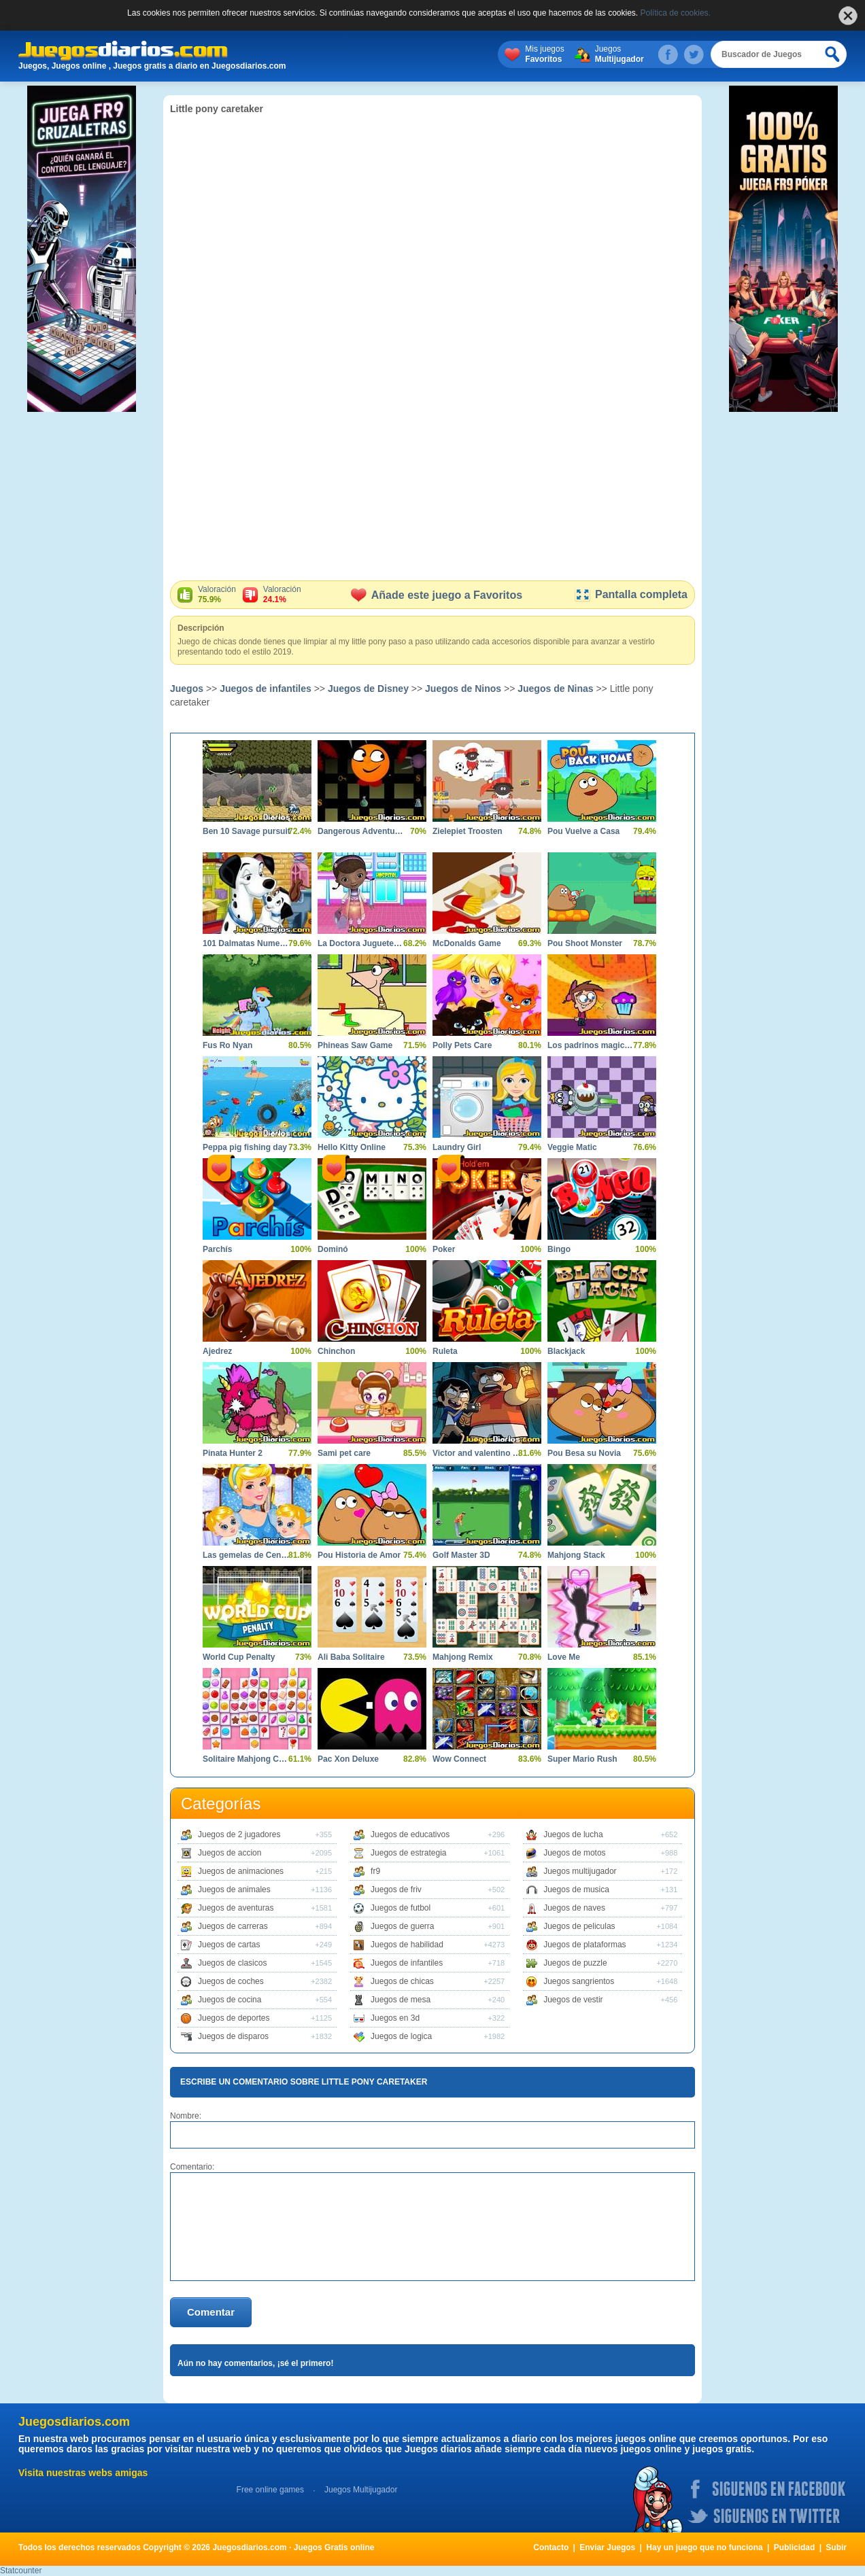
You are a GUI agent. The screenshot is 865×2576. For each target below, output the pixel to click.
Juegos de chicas (402, 1981)
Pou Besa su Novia (584, 1453)
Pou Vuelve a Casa (583, 831)
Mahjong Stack (576, 1555)
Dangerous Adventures (362, 831)
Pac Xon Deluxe (348, 1759)
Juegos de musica (576, 1889)
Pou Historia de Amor (359, 1555)
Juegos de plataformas (584, 1944)
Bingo (559, 1249)
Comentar (211, 2312)
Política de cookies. (676, 13)
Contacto (551, 2547)
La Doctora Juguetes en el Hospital (362, 943)
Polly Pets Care (462, 1045)
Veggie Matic (572, 1147)
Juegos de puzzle (575, 1963)
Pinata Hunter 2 (232, 1453)
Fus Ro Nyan (227, 1045)
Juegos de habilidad (407, 1944)
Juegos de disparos (233, 2036)
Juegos (619, 54)
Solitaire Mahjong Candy (247, 1759)
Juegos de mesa (400, 1999)
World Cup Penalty (239, 1657)
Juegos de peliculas (579, 1926)
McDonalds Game (466, 943)
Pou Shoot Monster (584, 943)
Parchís (217, 1249)
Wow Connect (459, 1759)
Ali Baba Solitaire (351, 1657)
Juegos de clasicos (232, 1963)
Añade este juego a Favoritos (436, 595)
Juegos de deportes (233, 2018)
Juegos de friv (396, 1889)
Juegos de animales (234, 1889)
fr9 (375, 1871)
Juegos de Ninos (463, 688)
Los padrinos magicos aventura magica (591, 1045)
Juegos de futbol (400, 1908)
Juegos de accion (229, 1853)
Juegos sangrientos (578, 1981)
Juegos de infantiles (265, 688)
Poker (443, 1249)
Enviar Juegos (607, 2547)
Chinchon (336, 1351)
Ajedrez (217, 1351)
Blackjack (566, 1351)
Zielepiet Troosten (467, 831)
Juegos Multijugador (360, 2489)
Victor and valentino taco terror (476, 1453)
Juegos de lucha (573, 1834)
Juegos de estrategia (408, 1853)
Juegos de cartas (229, 1944)
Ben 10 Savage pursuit (246, 831)
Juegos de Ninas (555, 688)
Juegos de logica (401, 2036)
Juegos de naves (574, 1908)
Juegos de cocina (229, 1999)
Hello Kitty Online (352, 1147)
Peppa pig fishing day (245, 1147)
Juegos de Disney (368, 688)
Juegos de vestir (573, 1999)
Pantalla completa (631, 594)
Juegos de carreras (233, 1926)
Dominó (333, 1249)
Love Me (563, 1657)
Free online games (270, 2489)
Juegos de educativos (410, 1834)
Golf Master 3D (461, 1555)
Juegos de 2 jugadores (239, 1834)
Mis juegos (544, 54)
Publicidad (794, 2547)
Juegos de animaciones (241, 1871)
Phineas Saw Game (355, 1045)
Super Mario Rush (582, 1759)
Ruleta (445, 1351)
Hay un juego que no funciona (704, 2547)
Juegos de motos (574, 1853)
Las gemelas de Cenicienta (247, 1555)
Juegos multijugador (579, 1871)
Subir (836, 2547)
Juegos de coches (231, 1981)
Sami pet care (344, 1453)
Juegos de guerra (402, 1926)
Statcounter (20, 2570)
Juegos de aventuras (235, 1908)
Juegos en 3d (395, 2018)
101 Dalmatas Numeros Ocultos (247, 943)
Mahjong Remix (462, 1657)
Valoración (217, 595)
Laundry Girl (456, 1147)
